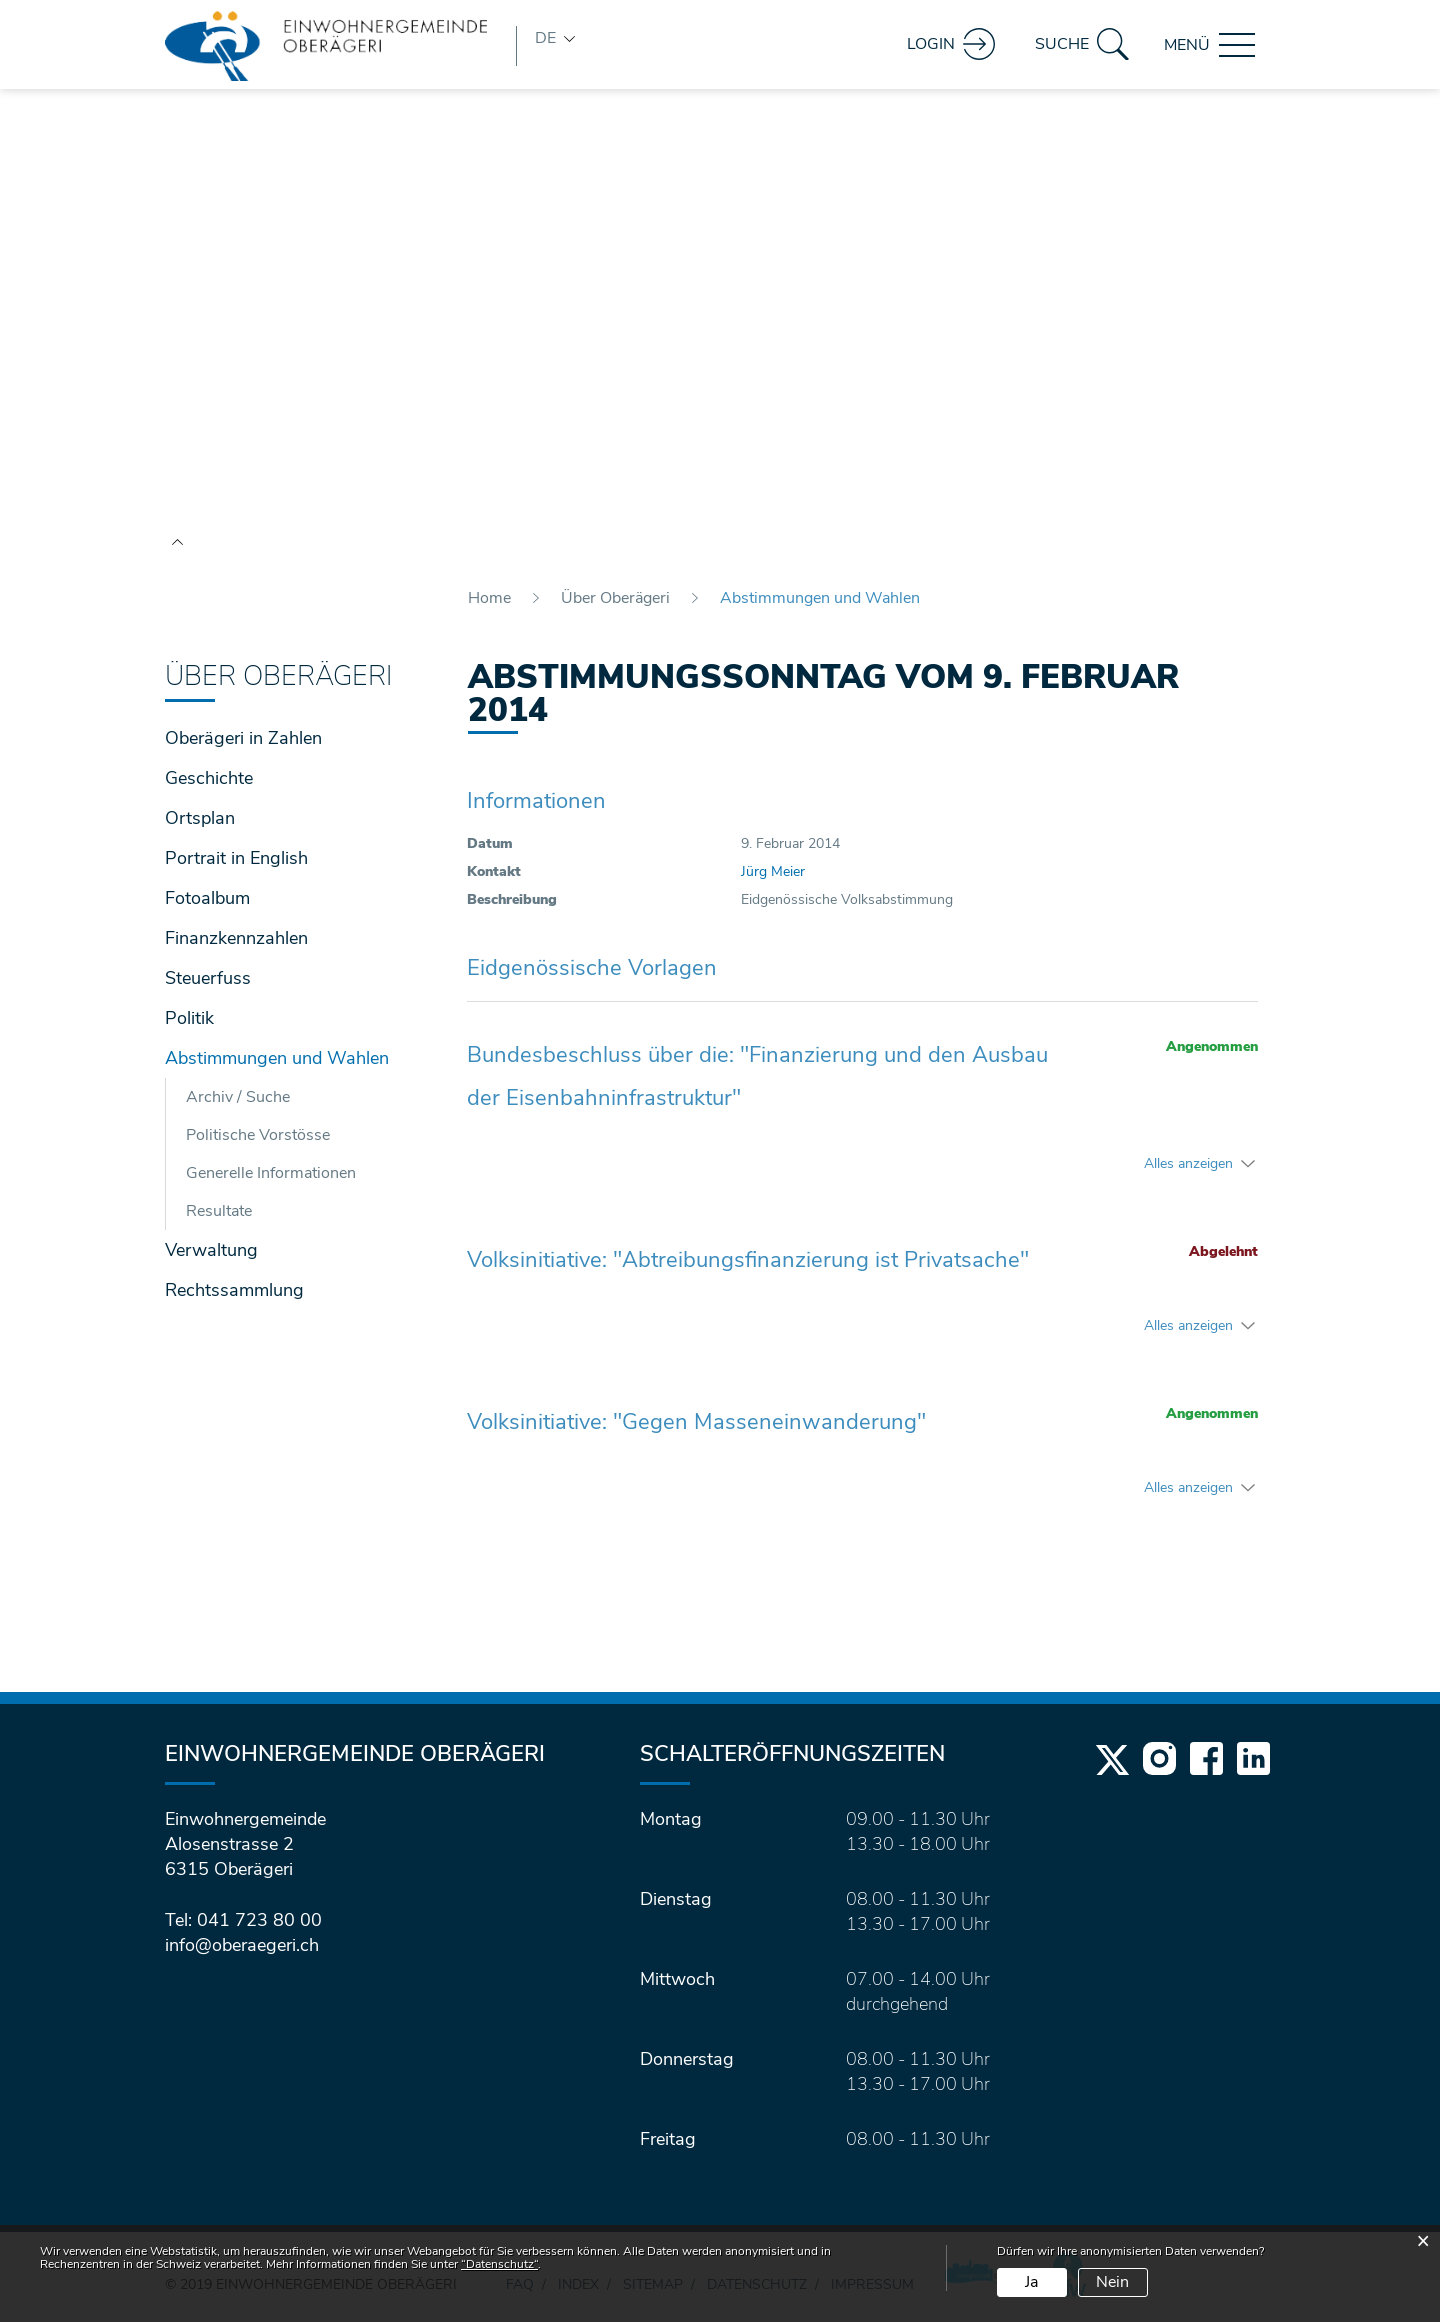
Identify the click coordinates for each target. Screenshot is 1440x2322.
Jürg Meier (773, 871)
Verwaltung (211, 1250)
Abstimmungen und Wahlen (292, 1056)
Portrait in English (236, 858)
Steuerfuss (208, 978)
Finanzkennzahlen (236, 938)
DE (545, 38)
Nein (1112, 2282)
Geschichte (209, 778)
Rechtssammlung (234, 1290)
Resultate (219, 1211)
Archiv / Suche (238, 1097)
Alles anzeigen (1188, 1163)
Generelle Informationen (271, 1173)
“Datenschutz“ (499, 2264)
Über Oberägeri (278, 676)
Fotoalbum (207, 898)
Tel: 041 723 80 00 (243, 1920)
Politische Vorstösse (258, 1135)
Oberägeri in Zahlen (243, 738)
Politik (189, 1018)
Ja (1031, 2282)
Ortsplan (200, 818)
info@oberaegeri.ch (242, 1945)
